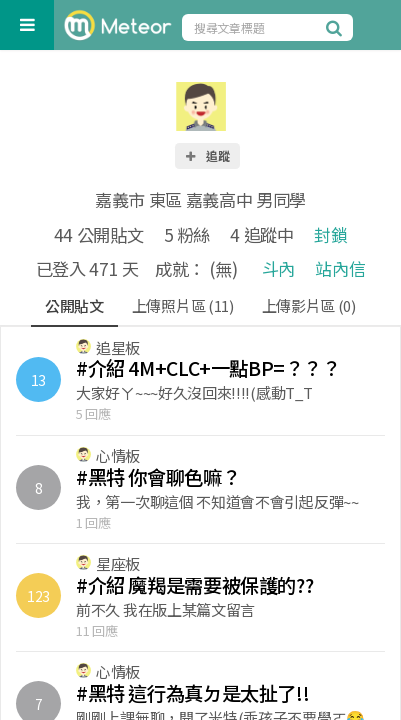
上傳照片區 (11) (183, 305)
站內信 (340, 268)
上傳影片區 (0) (309, 305)
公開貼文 (74, 305)
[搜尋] (337, 27)
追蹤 (207, 155)
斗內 (278, 268)
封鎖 (330, 234)
